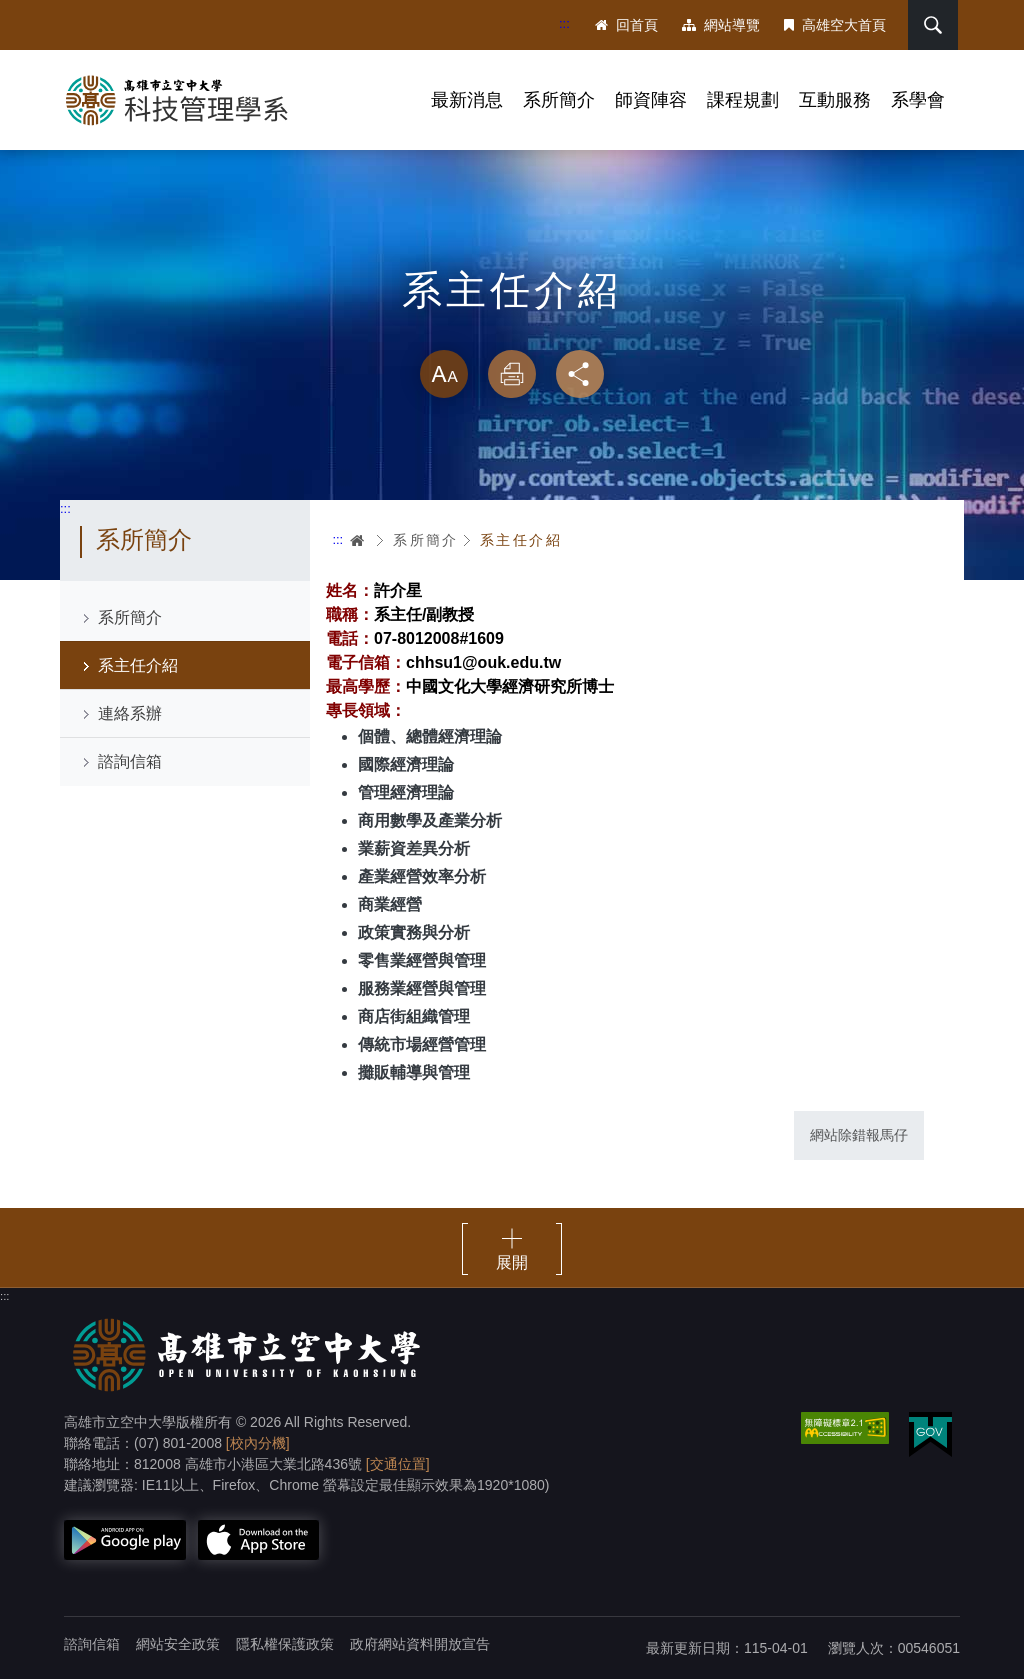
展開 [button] (512, 1262)
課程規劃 (743, 100)
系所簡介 (559, 100)
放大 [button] (444, 374)
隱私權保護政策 (285, 1644)
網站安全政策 (178, 1644)
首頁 (358, 540)
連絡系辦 (130, 713)
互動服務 (835, 100)
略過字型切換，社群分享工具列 (512, 330)
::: (564, 23)
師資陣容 (651, 100)
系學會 (918, 100)
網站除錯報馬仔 (859, 1135)
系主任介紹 (138, 665)
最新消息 (467, 100)
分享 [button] (580, 374)
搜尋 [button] (933, 25)
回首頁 (626, 25)
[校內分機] (258, 1443)
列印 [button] (512, 374)
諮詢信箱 (130, 761)
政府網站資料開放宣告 (420, 1644)
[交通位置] (398, 1464)
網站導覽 (721, 25)
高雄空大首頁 (835, 25)
